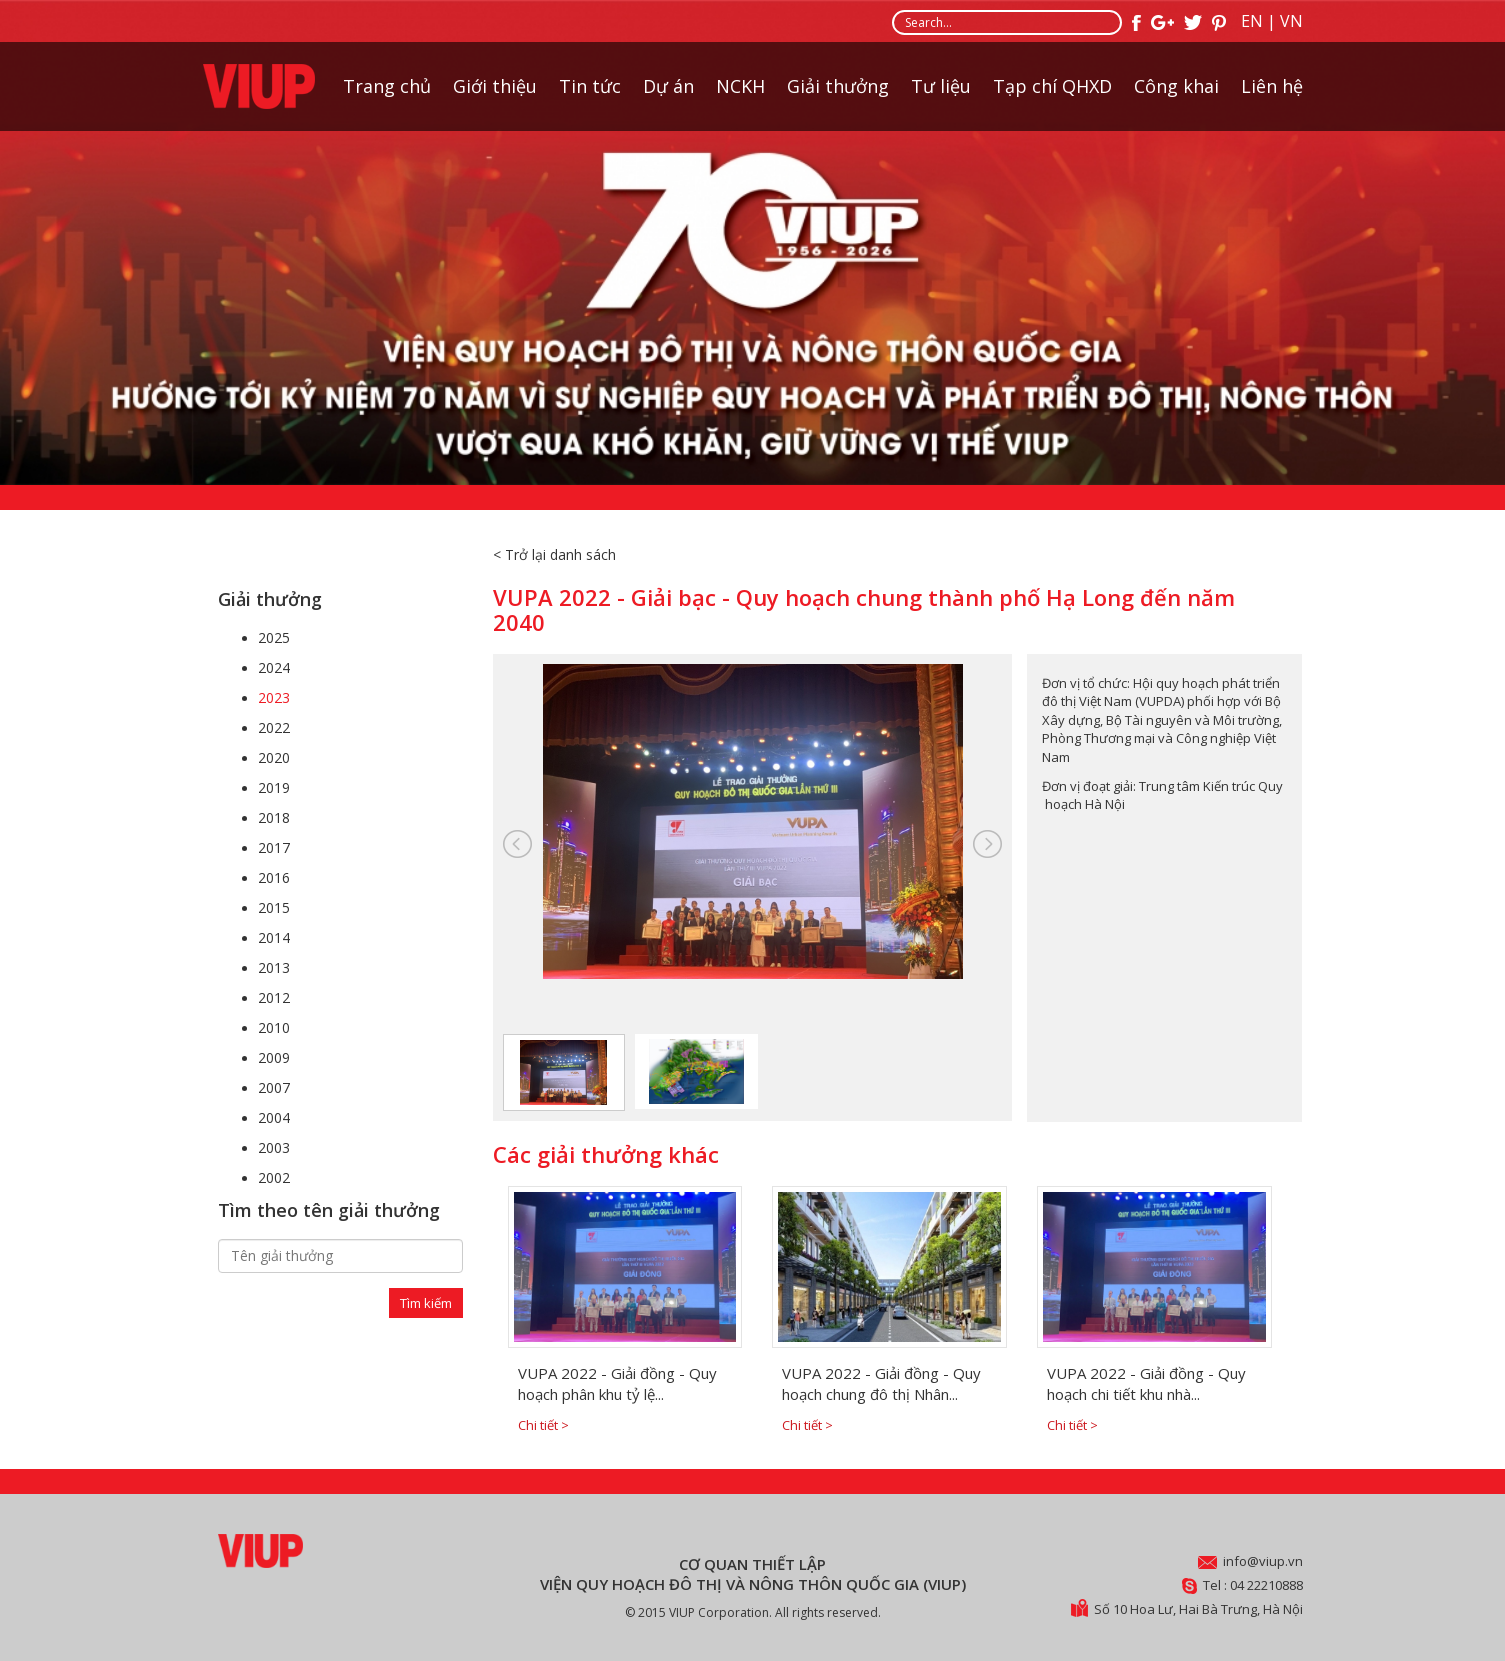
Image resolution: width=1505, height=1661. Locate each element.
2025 (274, 637)
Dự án (668, 86)
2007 (274, 1087)
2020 (274, 757)
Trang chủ (387, 86)
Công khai (1176, 86)
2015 (274, 907)
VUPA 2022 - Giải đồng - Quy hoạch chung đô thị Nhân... (881, 1383)
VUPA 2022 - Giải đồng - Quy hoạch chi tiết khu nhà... (1146, 1383)
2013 (274, 967)
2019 (274, 787)
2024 (274, 667)
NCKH (740, 86)
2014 (274, 937)
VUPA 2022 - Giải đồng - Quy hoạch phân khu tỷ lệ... (617, 1383)
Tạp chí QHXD (1052, 86)
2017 (274, 847)
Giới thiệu (495, 86)
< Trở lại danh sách (554, 554)
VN (1291, 21)
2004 (274, 1117)
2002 (274, 1177)
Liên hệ (1272, 86)
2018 (274, 817)
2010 (274, 1027)
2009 (274, 1057)
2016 (274, 877)
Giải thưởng (838, 86)
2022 (274, 727)
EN (1252, 21)
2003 (274, 1147)
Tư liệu (941, 86)
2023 (274, 697)
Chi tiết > (543, 1425)
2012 (274, 997)
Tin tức (590, 86)
